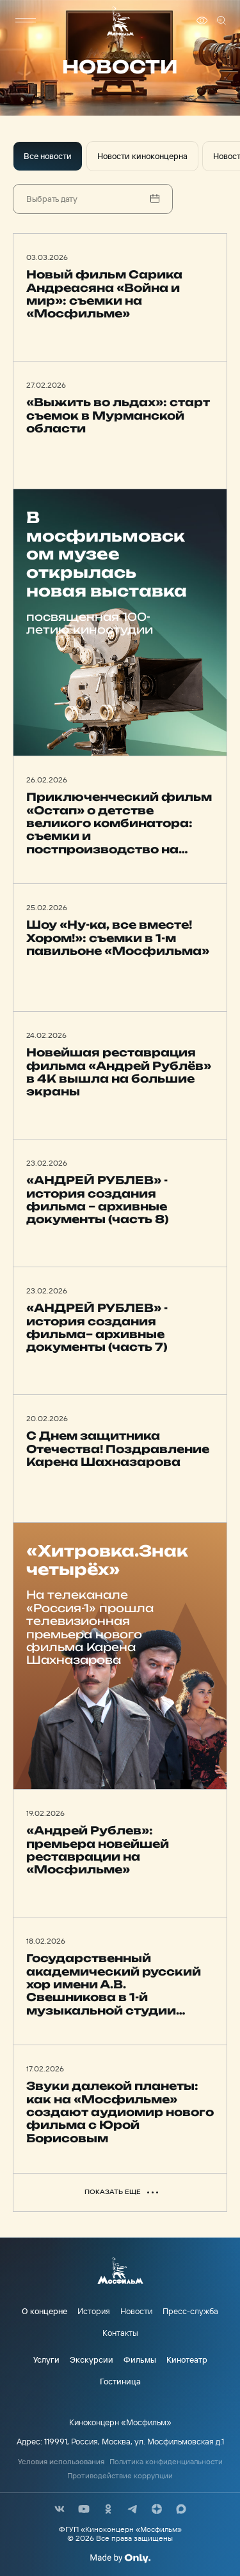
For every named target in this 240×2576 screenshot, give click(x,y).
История (93, 2311)
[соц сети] (59, 2509)
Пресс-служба (190, 2311)
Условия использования (61, 2461)
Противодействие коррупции (120, 2475)
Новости (136, 2311)
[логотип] (120, 20)
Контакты (120, 2333)
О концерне (44, 2311)
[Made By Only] (120, 2558)
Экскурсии (91, 2359)
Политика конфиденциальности (166, 2461)
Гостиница (120, 2381)
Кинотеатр (186, 2359)
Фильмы (140, 2359)
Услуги (46, 2359)
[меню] (25, 20)
